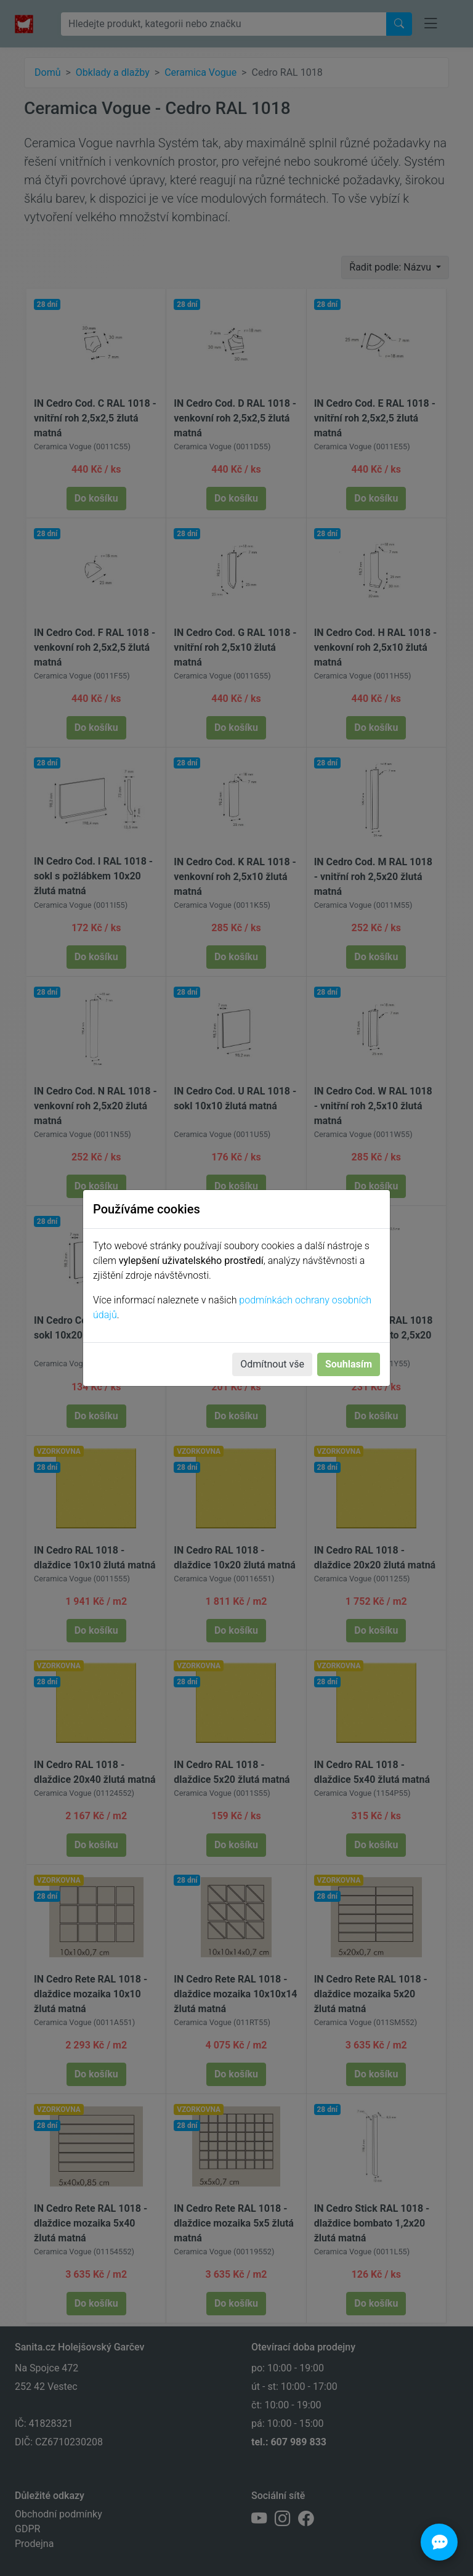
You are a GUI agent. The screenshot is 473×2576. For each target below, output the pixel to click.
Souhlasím (348, 1364)
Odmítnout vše (272, 1364)
